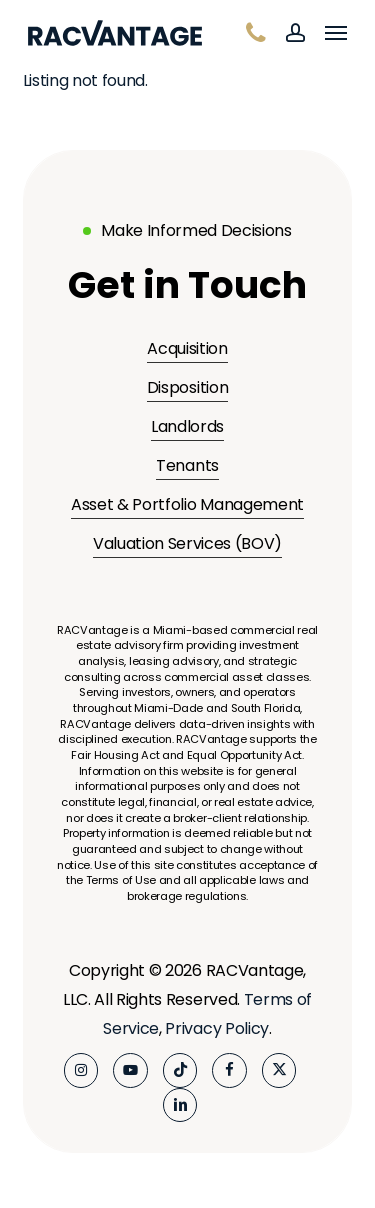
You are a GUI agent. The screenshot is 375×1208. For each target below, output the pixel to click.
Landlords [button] (187, 426)
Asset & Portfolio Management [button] (187, 504)
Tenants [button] (187, 465)
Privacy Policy (217, 1028)
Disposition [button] (187, 387)
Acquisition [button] (187, 348)
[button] (336, 33)
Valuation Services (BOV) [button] (187, 543)
